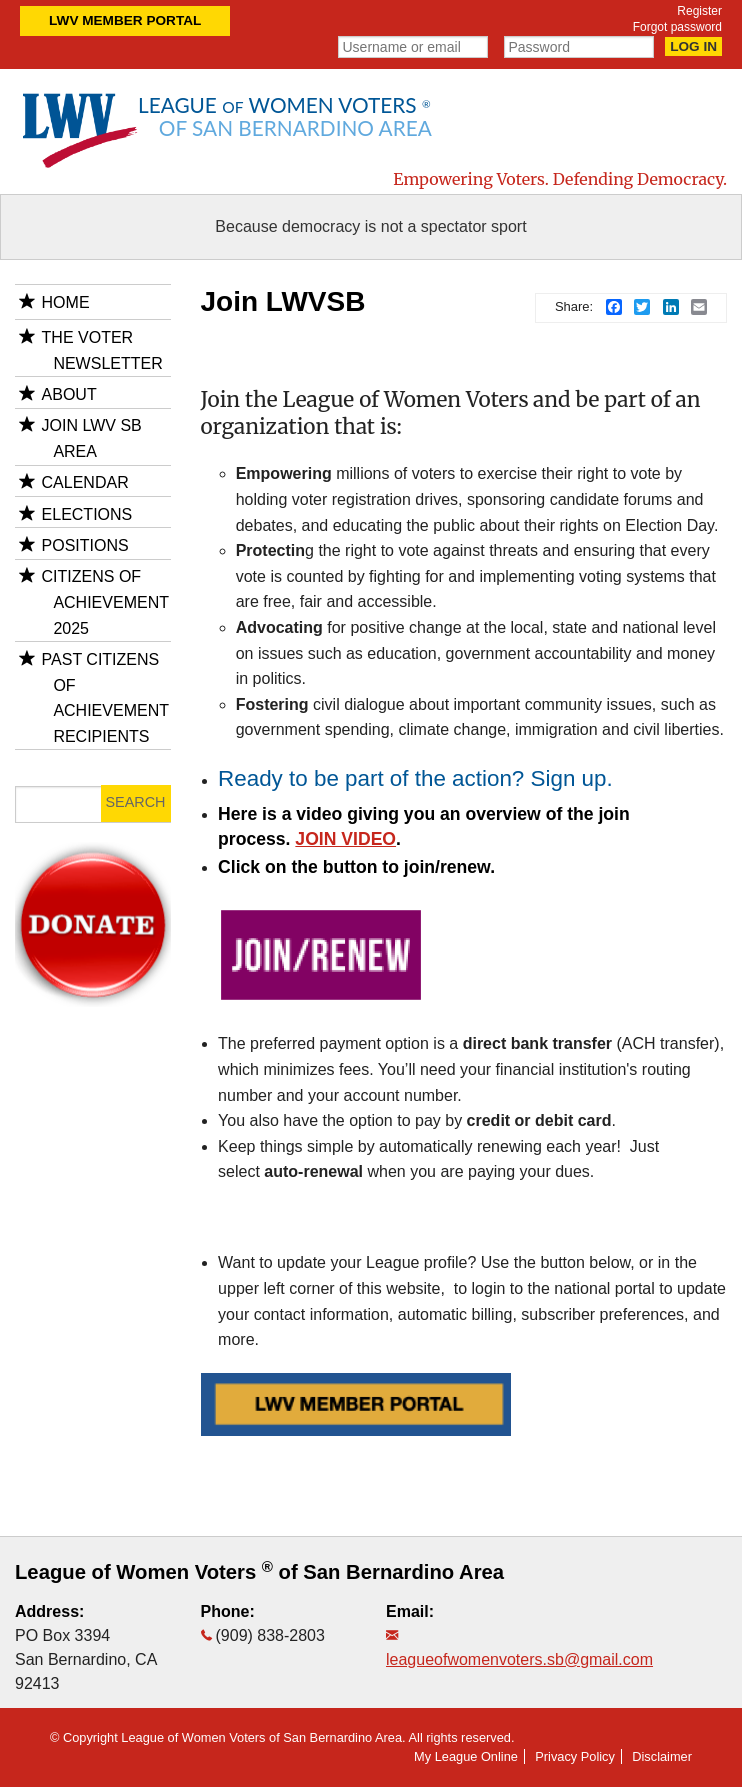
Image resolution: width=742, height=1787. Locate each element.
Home (66, 302)
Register (699, 11)
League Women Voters (285, 116)
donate (92, 866)
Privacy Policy (575, 1756)
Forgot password (677, 27)
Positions (85, 545)
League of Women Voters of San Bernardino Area (259, 1572)
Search (136, 802)
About (69, 394)
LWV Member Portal (125, 20)
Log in (693, 46)
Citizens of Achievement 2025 (105, 602)
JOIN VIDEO (345, 839)
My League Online (466, 1756)
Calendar (85, 482)
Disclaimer (662, 1756)
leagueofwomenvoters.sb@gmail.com (519, 1659)
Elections (87, 514)
